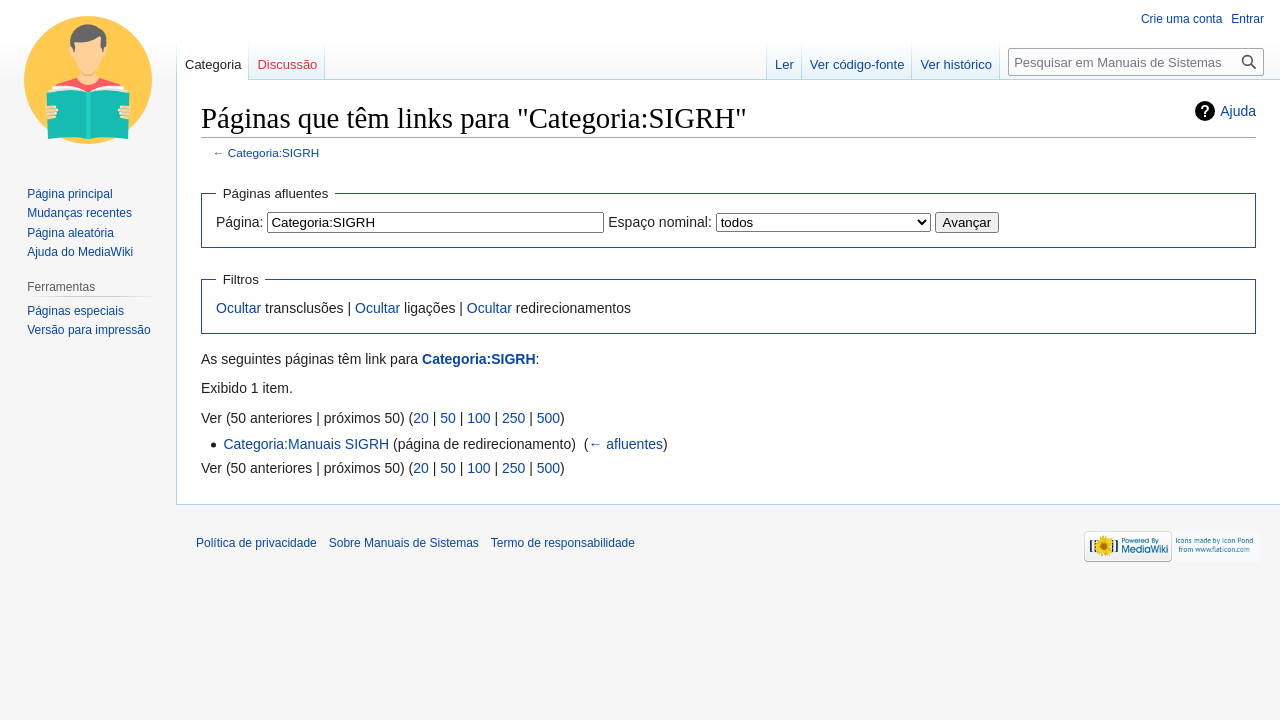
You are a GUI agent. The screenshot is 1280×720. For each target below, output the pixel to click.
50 (448, 418)
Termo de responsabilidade (563, 543)
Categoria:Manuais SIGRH (306, 444)
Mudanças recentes (79, 213)
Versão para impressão (88, 330)
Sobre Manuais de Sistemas (404, 543)
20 (421, 418)
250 (513, 418)
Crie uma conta (1181, 19)
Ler (784, 64)
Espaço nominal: (660, 222)
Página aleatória (70, 233)
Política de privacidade (256, 543)
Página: (239, 222)
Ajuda (1238, 111)
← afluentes (625, 444)
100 (478, 418)
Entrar (1247, 19)
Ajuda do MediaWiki (80, 252)
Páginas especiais (75, 311)
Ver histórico (956, 64)
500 (548, 418)
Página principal (69, 194)
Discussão (287, 64)
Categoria (213, 64)
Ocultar (238, 308)
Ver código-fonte (857, 64)
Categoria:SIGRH (273, 152)
